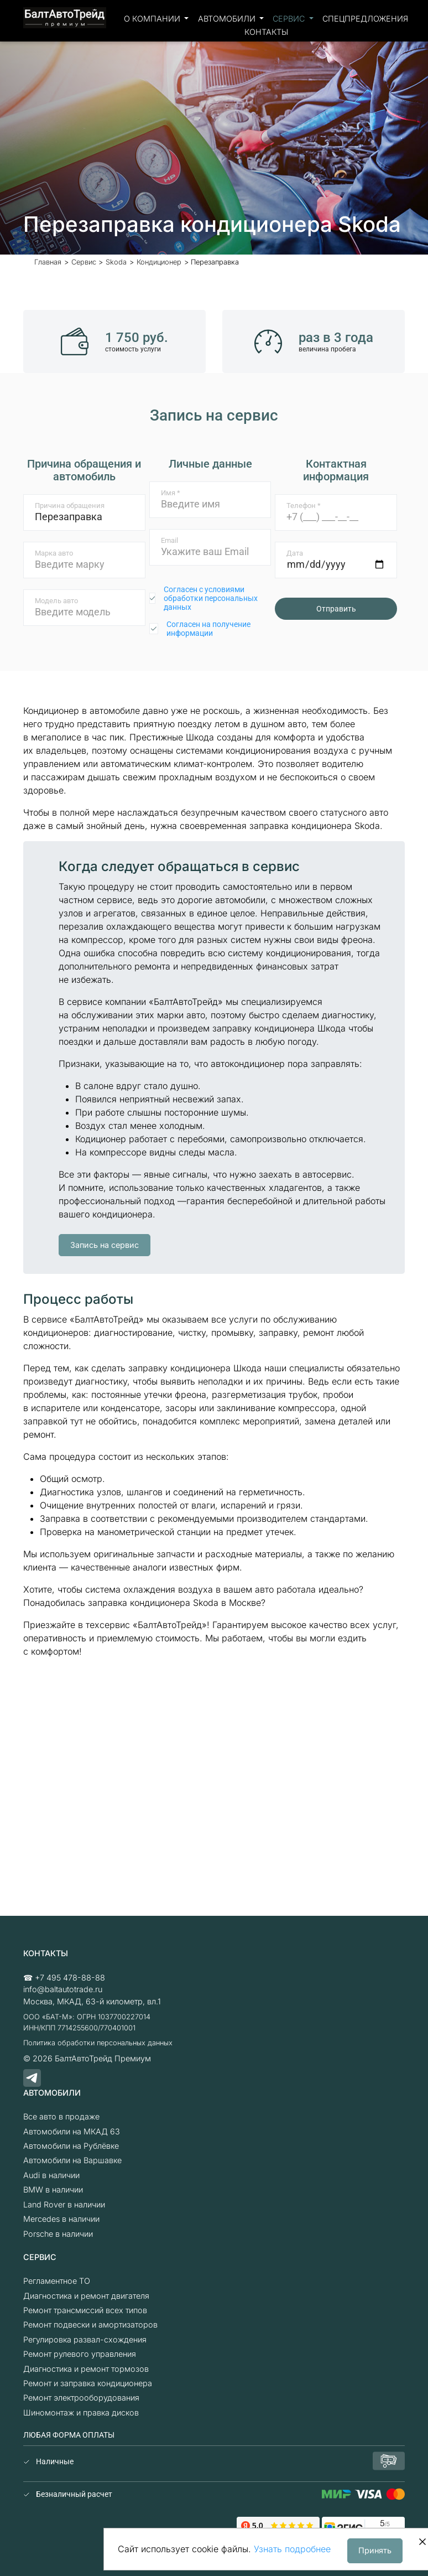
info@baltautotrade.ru (62, 1989)
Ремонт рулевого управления (79, 2354)
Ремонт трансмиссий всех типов (85, 2310)
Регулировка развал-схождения (85, 2339)
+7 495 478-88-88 (70, 1977)
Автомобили (228, 18)
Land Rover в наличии (64, 2204)
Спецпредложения (365, 18)
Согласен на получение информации (208, 628)
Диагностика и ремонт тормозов (86, 2368)
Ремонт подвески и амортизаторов (90, 2324)
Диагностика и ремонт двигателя (86, 2295)
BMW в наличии (53, 2189)
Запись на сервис (104, 1245)
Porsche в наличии (58, 2233)
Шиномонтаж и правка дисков (81, 2412)
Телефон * (303, 505)
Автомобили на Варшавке (72, 2160)
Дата (294, 553)
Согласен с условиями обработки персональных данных (211, 598)
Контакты (266, 32)
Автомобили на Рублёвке (71, 2145)
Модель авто (56, 601)
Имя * (170, 493)
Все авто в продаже (61, 2116)
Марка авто (54, 553)
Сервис (290, 18)
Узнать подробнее (292, 2548)
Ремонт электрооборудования (81, 2397)
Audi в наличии (51, 2175)
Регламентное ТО (56, 2280)
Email (169, 540)
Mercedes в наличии (61, 2218)
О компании (153, 18)
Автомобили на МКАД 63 (71, 2131)
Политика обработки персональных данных (98, 2043)
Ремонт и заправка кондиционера (87, 2383)
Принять (375, 2550)
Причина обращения (70, 505)
